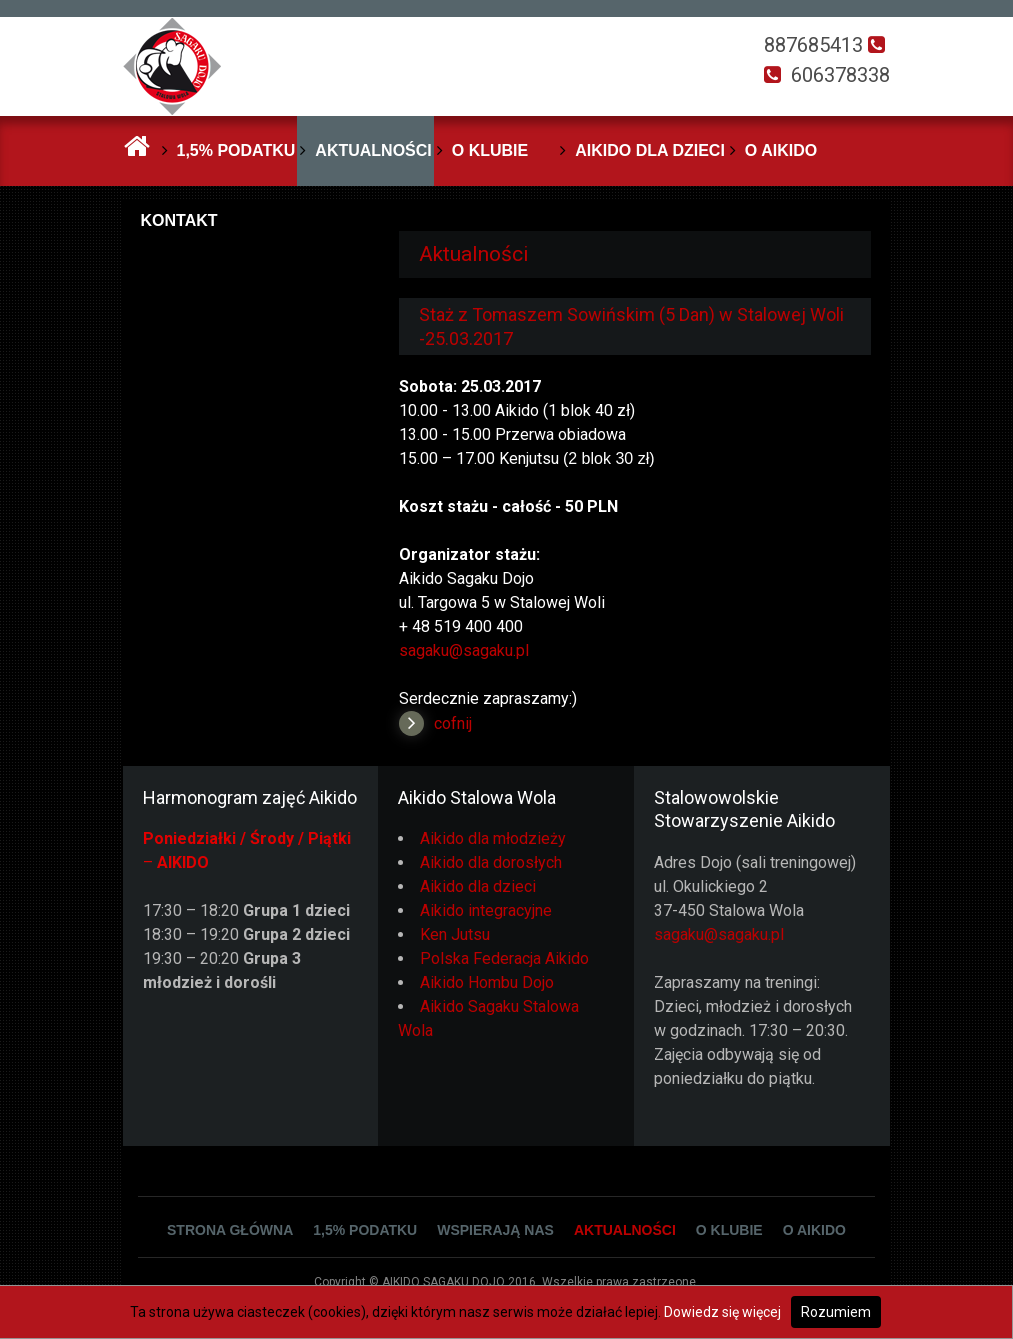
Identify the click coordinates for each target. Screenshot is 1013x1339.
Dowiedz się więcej (722, 1312)
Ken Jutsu (455, 934)
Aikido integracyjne (486, 910)
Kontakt (179, 220)
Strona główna (230, 1230)
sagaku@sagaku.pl (464, 650)
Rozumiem (836, 1312)
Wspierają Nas (495, 1230)
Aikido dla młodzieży (493, 838)
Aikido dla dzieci (650, 150)
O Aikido (781, 150)
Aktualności (373, 150)
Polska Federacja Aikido (504, 958)
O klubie (490, 150)
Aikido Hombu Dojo (487, 982)
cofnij (453, 723)
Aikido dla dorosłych (491, 862)
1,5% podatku (236, 150)
